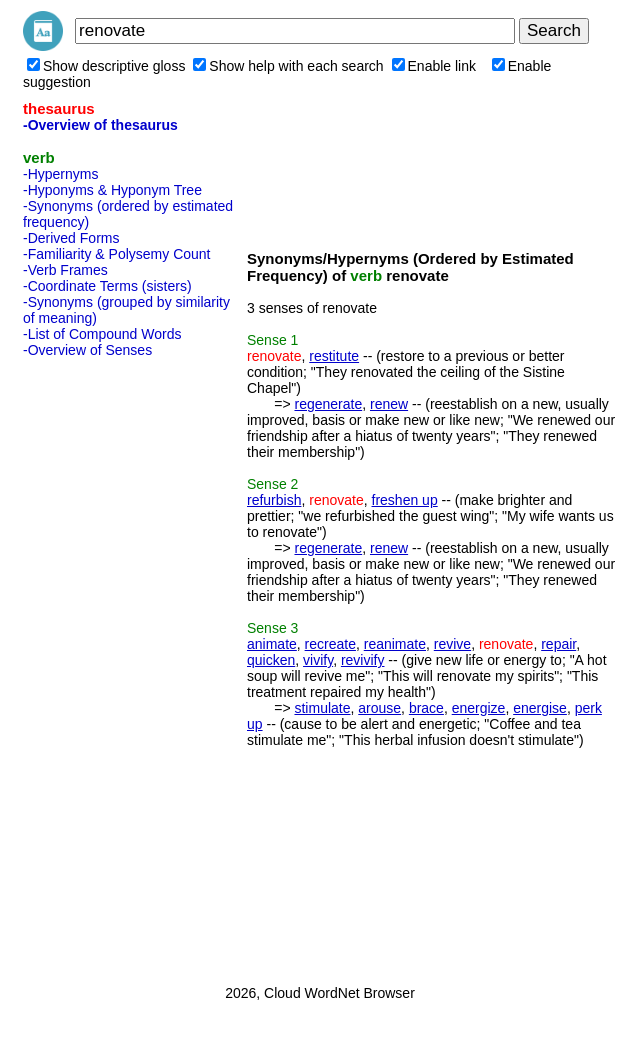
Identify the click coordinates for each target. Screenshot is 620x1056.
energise (540, 708)
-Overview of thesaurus (100, 125)
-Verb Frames (65, 270)
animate (272, 644)
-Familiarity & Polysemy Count (117, 254)
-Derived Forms (71, 238)
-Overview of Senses (87, 350)
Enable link (434, 66)
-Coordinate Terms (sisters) (107, 286)
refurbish (274, 500)
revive (452, 644)
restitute (334, 356)
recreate (330, 644)
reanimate (395, 644)
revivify (363, 660)
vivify (318, 660)
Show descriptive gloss (106, 66)
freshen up (405, 500)
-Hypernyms (60, 174)
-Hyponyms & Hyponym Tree (112, 190)
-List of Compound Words (102, 334)
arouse (379, 708)
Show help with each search (288, 66)
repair (558, 644)
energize (479, 708)
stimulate (322, 708)
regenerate (328, 404)
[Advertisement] (103, 665)
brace (426, 708)
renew (389, 404)
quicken (271, 660)
